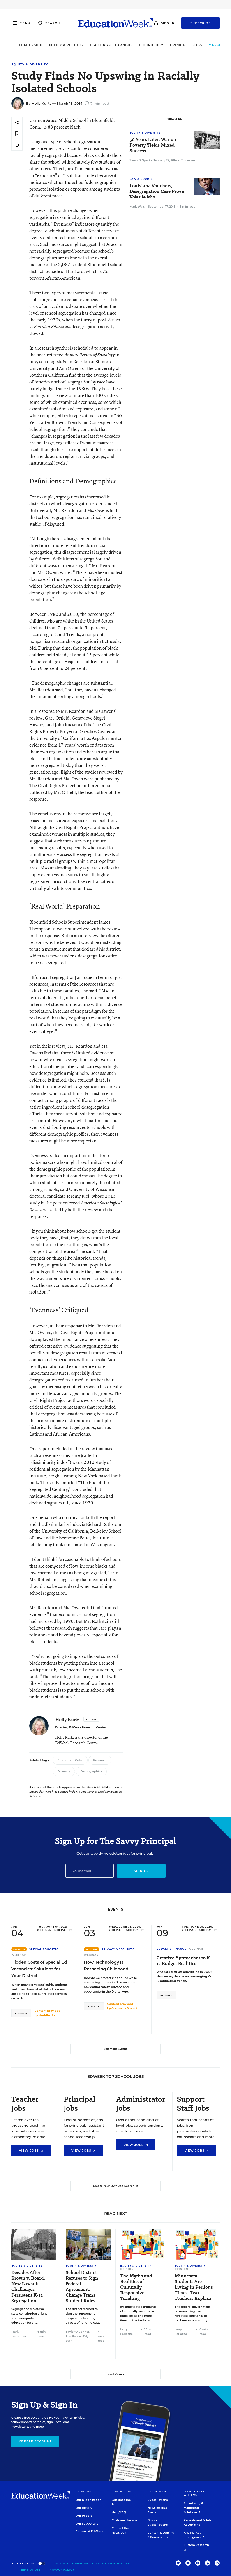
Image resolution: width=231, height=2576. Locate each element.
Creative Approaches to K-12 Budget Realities (184, 1960)
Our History (84, 2507)
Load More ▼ (116, 2374)
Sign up (141, 1871)
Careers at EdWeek (89, 2531)
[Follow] (91, 1719)
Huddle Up (47, 2015)
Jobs (183, 45)
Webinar (18, 1954)
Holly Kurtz (41, 103)
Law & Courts (141, 178)
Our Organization (89, 2500)
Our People (84, 2515)
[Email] (89, 1871)
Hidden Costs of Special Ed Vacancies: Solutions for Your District (39, 1969)
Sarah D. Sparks (140, 160)
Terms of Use (29, 2569)
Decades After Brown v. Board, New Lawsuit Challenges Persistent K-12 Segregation (28, 2287)
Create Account (35, 2441)
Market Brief (210, 45)
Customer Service (124, 2520)
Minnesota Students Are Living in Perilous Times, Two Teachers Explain (194, 2287)
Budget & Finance (171, 1948)
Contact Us (121, 2491)
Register (21, 2013)
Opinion (164, 45)
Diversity (64, 1771)
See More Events (115, 2048)
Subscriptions (158, 2500)
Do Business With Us (194, 2493)
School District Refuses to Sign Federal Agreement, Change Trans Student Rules (82, 2287)
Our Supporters (87, 2523)
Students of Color (70, 1760)
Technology (137, 45)
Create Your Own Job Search (115, 2186)
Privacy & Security (118, 1949)
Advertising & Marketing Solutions (193, 2508)
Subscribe (200, 23)
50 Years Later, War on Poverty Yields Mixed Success (152, 145)
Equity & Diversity (29, 64)
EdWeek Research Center (87, 1727)
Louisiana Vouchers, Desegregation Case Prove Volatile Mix (156, 191)
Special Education (45, 1949)
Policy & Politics (52, 45)
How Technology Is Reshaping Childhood (106, 1966)
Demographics (91, 1771)
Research (100, 1760)
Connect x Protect (124, 2008)
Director (61, 1727)
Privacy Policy (61, 2569)
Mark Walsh (138, 206)
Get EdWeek (157, 2491)
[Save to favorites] (17, 133)
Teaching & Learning (97, 45)
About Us (83, 2491)
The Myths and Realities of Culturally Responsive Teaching (136, 2287)
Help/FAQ (119, 2512)
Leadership (16, 45)
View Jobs (31, 2150)
